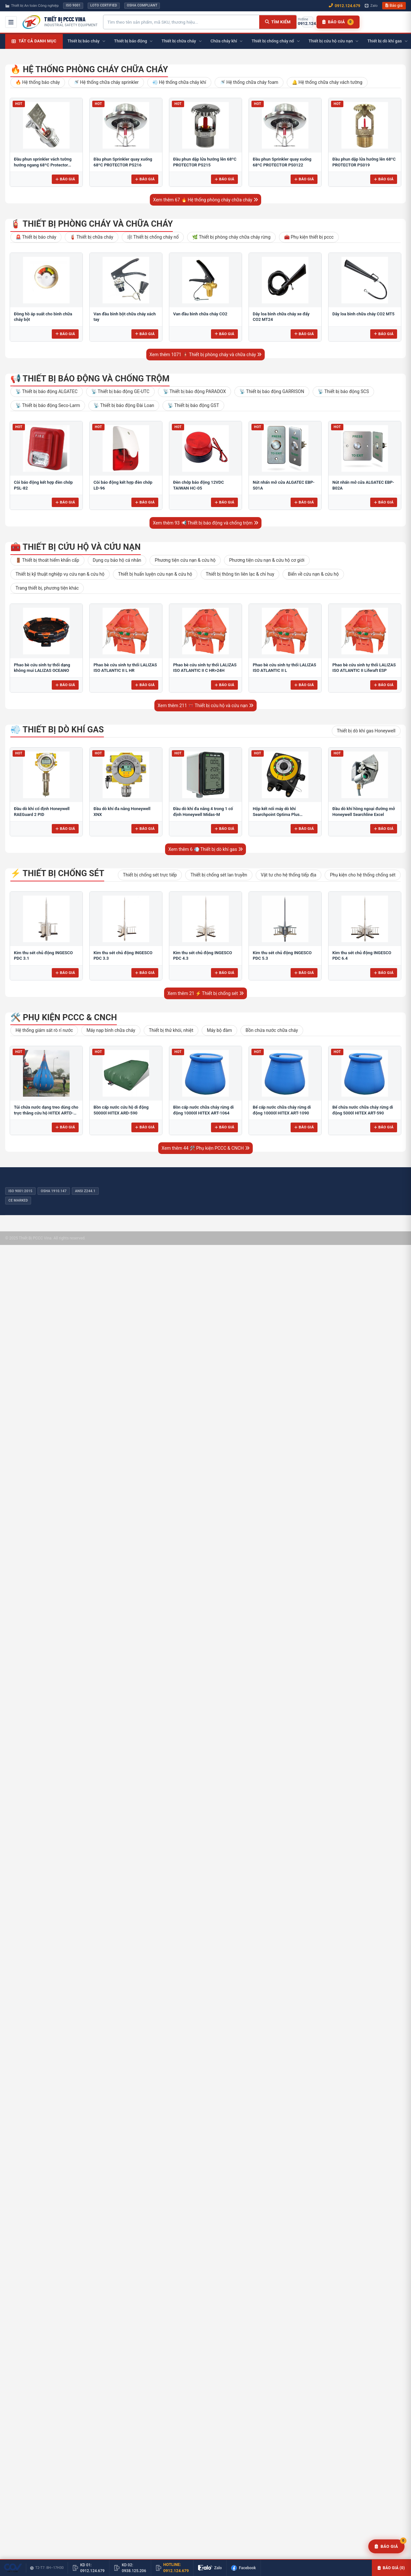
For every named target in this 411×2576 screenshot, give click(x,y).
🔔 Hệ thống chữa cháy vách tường (327, 82)
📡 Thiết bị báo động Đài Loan (124, 405)
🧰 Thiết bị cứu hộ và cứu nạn (75, 547)
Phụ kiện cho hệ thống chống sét (362, 874)
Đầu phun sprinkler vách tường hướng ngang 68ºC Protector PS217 (43, 165)
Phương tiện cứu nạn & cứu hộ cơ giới (267, 560)
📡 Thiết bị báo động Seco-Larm (48, 405)
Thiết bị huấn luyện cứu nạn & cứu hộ (155, 574)
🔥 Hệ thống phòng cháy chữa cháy (89, 69)
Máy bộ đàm (219, 1030)
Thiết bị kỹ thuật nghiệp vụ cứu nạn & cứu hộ (60, 574)
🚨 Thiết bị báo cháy (36, 237)
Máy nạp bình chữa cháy (110, 1030)
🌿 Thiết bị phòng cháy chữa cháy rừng (231, 237)
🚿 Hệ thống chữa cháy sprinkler (106, 82)
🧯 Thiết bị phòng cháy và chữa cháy (91, 224)
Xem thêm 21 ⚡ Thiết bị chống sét (205, 993)
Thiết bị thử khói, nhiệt (171, 1030)
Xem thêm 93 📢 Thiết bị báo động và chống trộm (205, 522)
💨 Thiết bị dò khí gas (57, 729)
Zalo (371, 5)
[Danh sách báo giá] (338, 22)
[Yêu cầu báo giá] (386, 2546)
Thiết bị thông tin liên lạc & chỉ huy (240, 574)
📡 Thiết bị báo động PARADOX (194, 391)
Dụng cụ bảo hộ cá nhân (117, 560)
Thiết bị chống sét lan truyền (218, 874)
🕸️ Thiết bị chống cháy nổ (153, 237)
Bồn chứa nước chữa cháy (272, 1030)
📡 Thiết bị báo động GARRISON (271, 391)
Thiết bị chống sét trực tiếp (150, 874)
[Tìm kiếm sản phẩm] (181, 22)
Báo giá (394, 5)
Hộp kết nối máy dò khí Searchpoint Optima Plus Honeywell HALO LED (276, 814)
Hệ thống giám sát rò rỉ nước (44, 1030)
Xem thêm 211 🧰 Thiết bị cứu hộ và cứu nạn (205, 705)
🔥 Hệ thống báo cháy (38, 82)
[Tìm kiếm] (277, 22)
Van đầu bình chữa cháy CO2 (200, 313)
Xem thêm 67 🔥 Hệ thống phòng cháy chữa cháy (205, 199)
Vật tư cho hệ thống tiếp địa (289, 874)
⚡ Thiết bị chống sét (57, 873)
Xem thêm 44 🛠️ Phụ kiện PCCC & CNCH (205, 1148)
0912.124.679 (344, 5)
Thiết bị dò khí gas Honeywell (366, 730)
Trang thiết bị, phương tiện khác (47, 588)
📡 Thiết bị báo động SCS (343, 391)
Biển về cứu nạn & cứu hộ (313, 574)
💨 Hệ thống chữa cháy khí (179, 82)
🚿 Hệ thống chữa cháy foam (249, 82)
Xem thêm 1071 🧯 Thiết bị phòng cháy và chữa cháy (206, 354)
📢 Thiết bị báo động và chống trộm (90, 378)
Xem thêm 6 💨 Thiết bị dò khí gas (205, 849)
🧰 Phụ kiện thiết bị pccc (309, 237)
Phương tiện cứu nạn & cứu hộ (185, 560)
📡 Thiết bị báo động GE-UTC (120, 391)
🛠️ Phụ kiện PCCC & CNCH (63, 1017)
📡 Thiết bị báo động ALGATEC (47, 391)
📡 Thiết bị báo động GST (193, 405)
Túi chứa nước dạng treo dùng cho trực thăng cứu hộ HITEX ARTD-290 (46, 1113)
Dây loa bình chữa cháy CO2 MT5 (363, 313)
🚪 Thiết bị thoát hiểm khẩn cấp (47, 560)
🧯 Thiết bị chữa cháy (91, 237)
